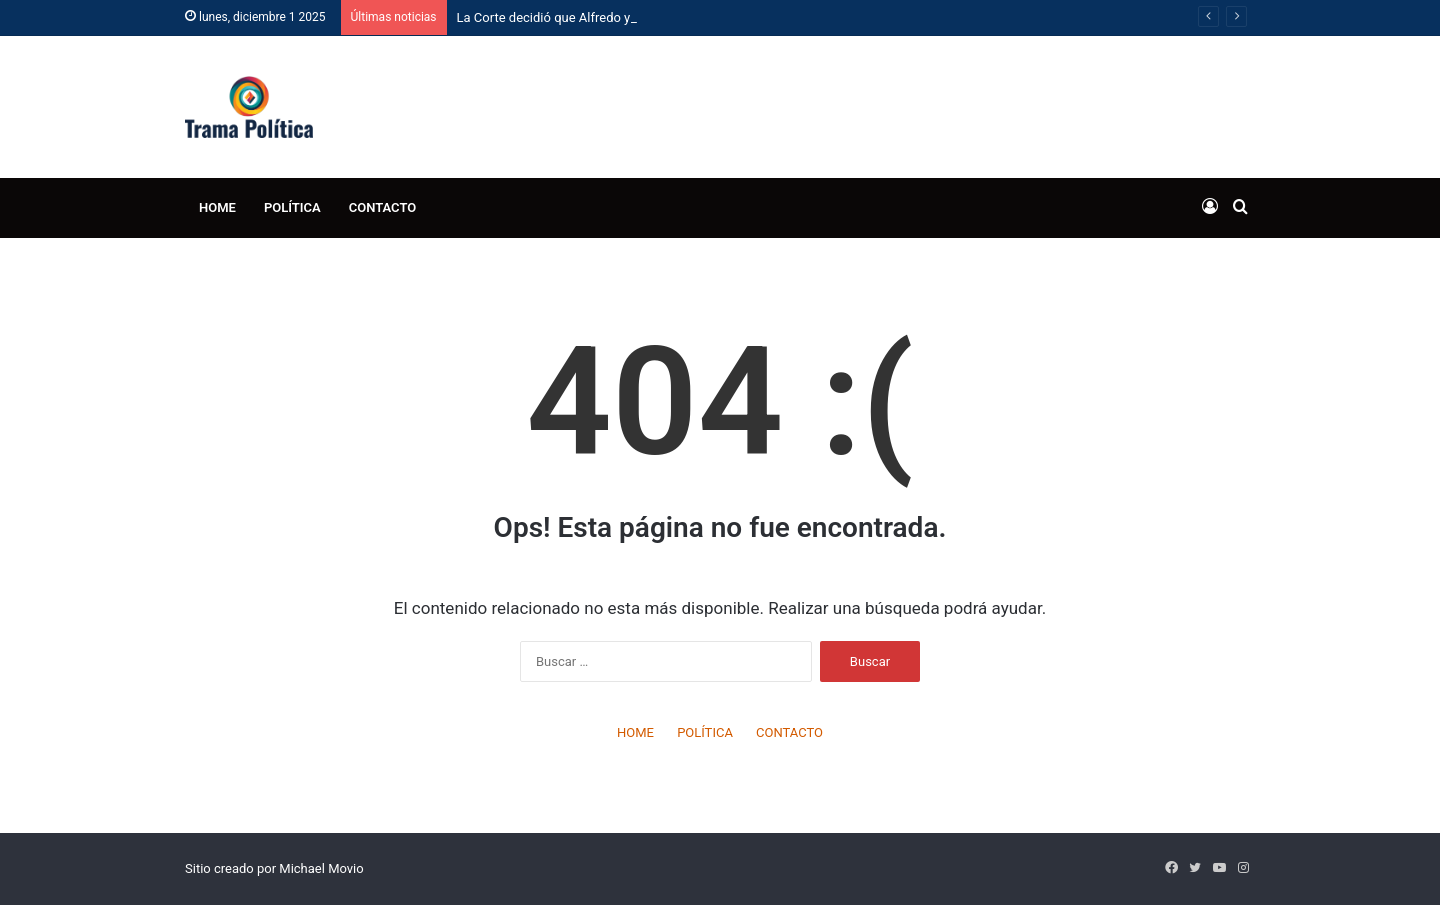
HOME (217, 207)
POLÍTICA (292, 207)
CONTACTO (383, 207)
